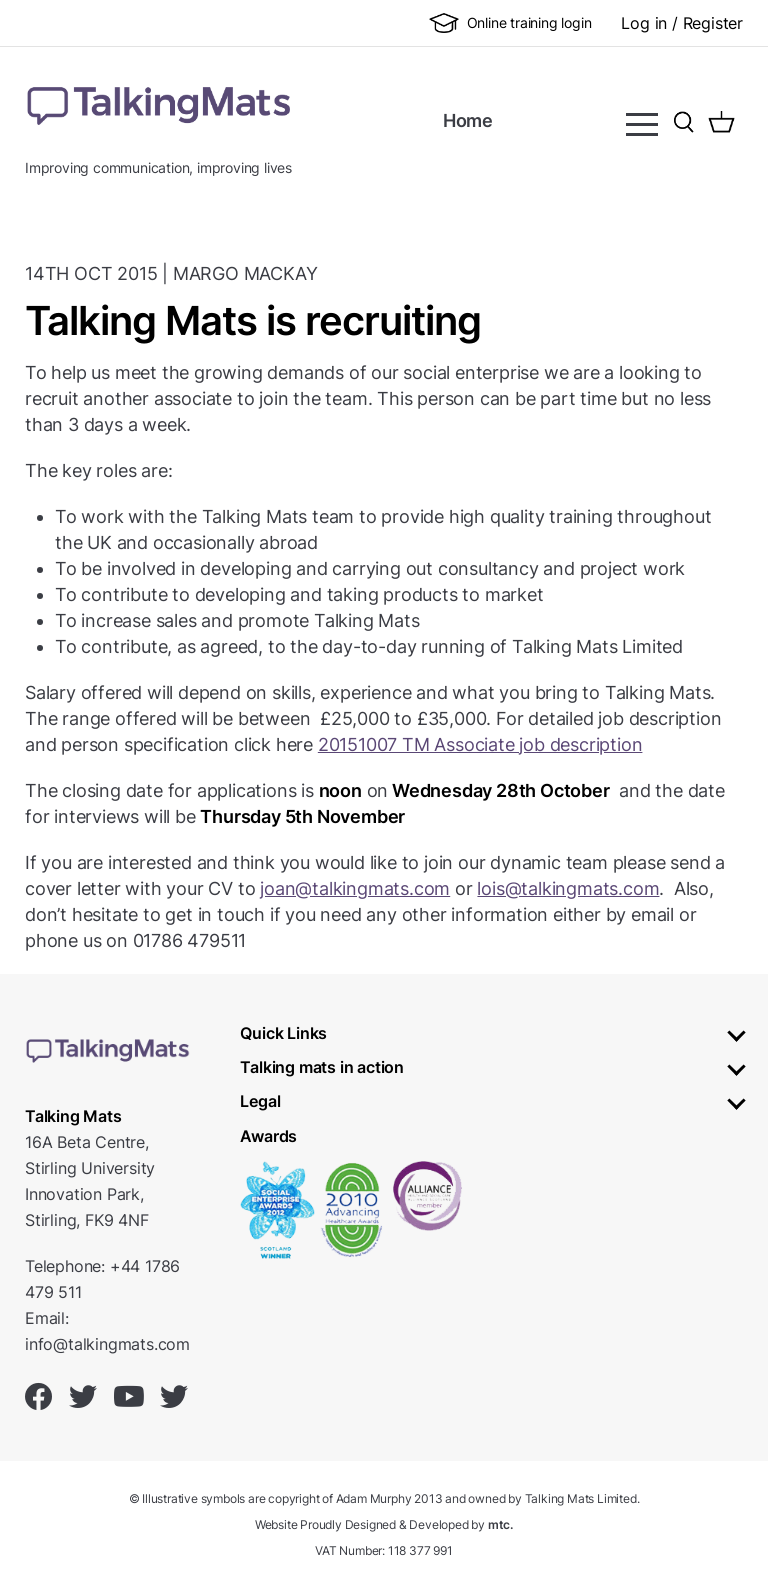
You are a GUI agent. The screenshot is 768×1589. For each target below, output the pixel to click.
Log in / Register (682, 23)
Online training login (510, 23)
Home (468, 120)
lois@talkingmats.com (568, 888)
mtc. (500, 1524)
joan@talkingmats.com (355, 888)
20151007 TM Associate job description (480, 744)
